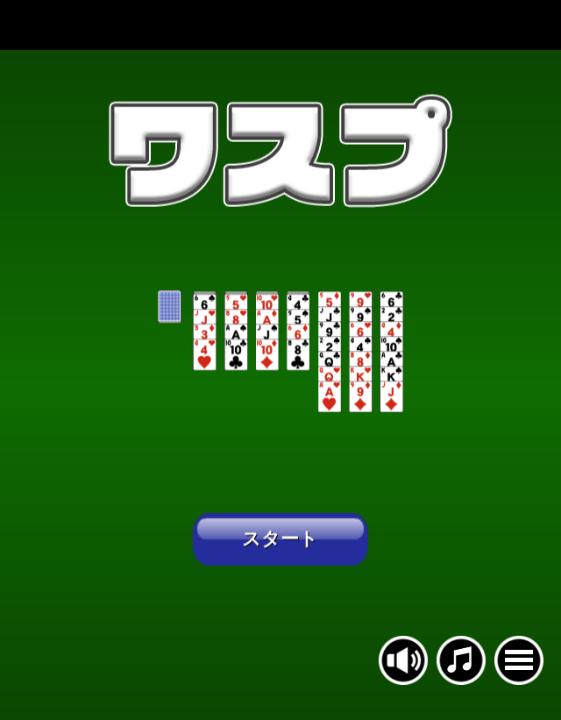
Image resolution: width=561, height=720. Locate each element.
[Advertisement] (280, 25)
